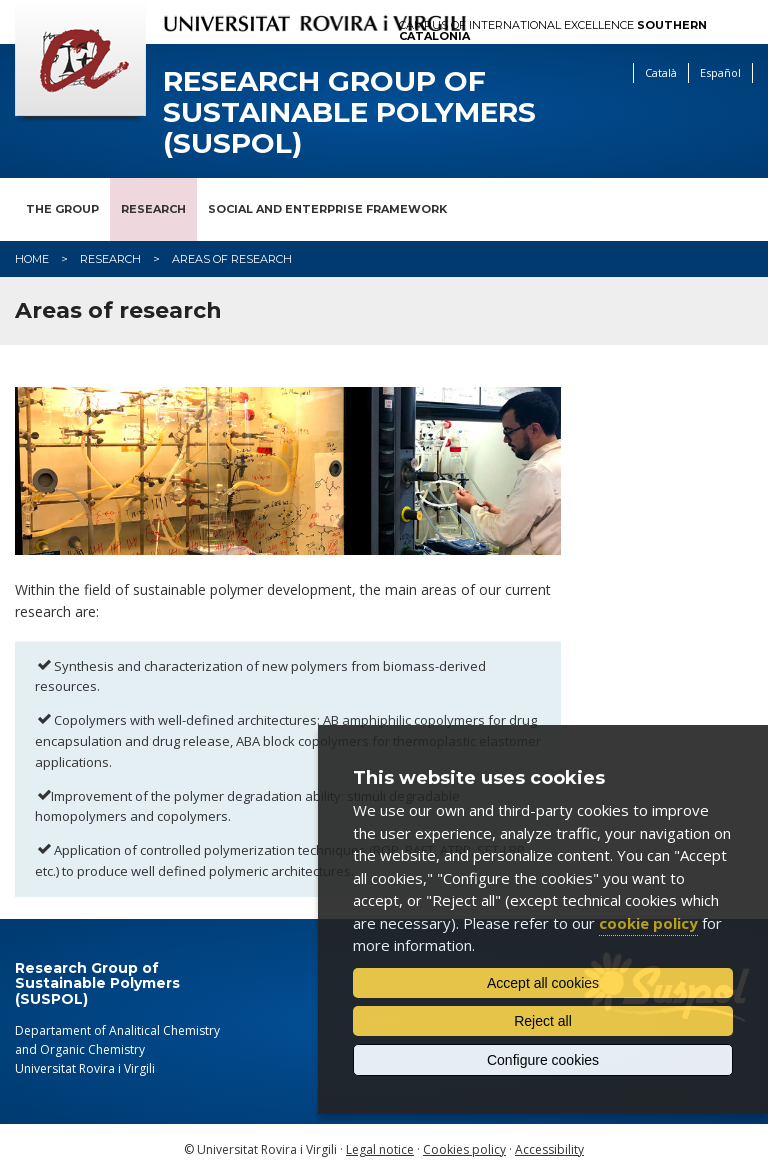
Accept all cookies (543, 983)
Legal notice (380, 1149)
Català (661, 72)
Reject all (543, 1021)
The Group (62, 209)
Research (153, 209)
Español (720, 72)
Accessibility (549, 1149)
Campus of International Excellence (553, 31)
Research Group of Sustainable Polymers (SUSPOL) (349, 112)
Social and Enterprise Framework (327, 209)
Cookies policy (464, 1149)
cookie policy (648, 923)
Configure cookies (543, 1060)
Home (32, 259)
